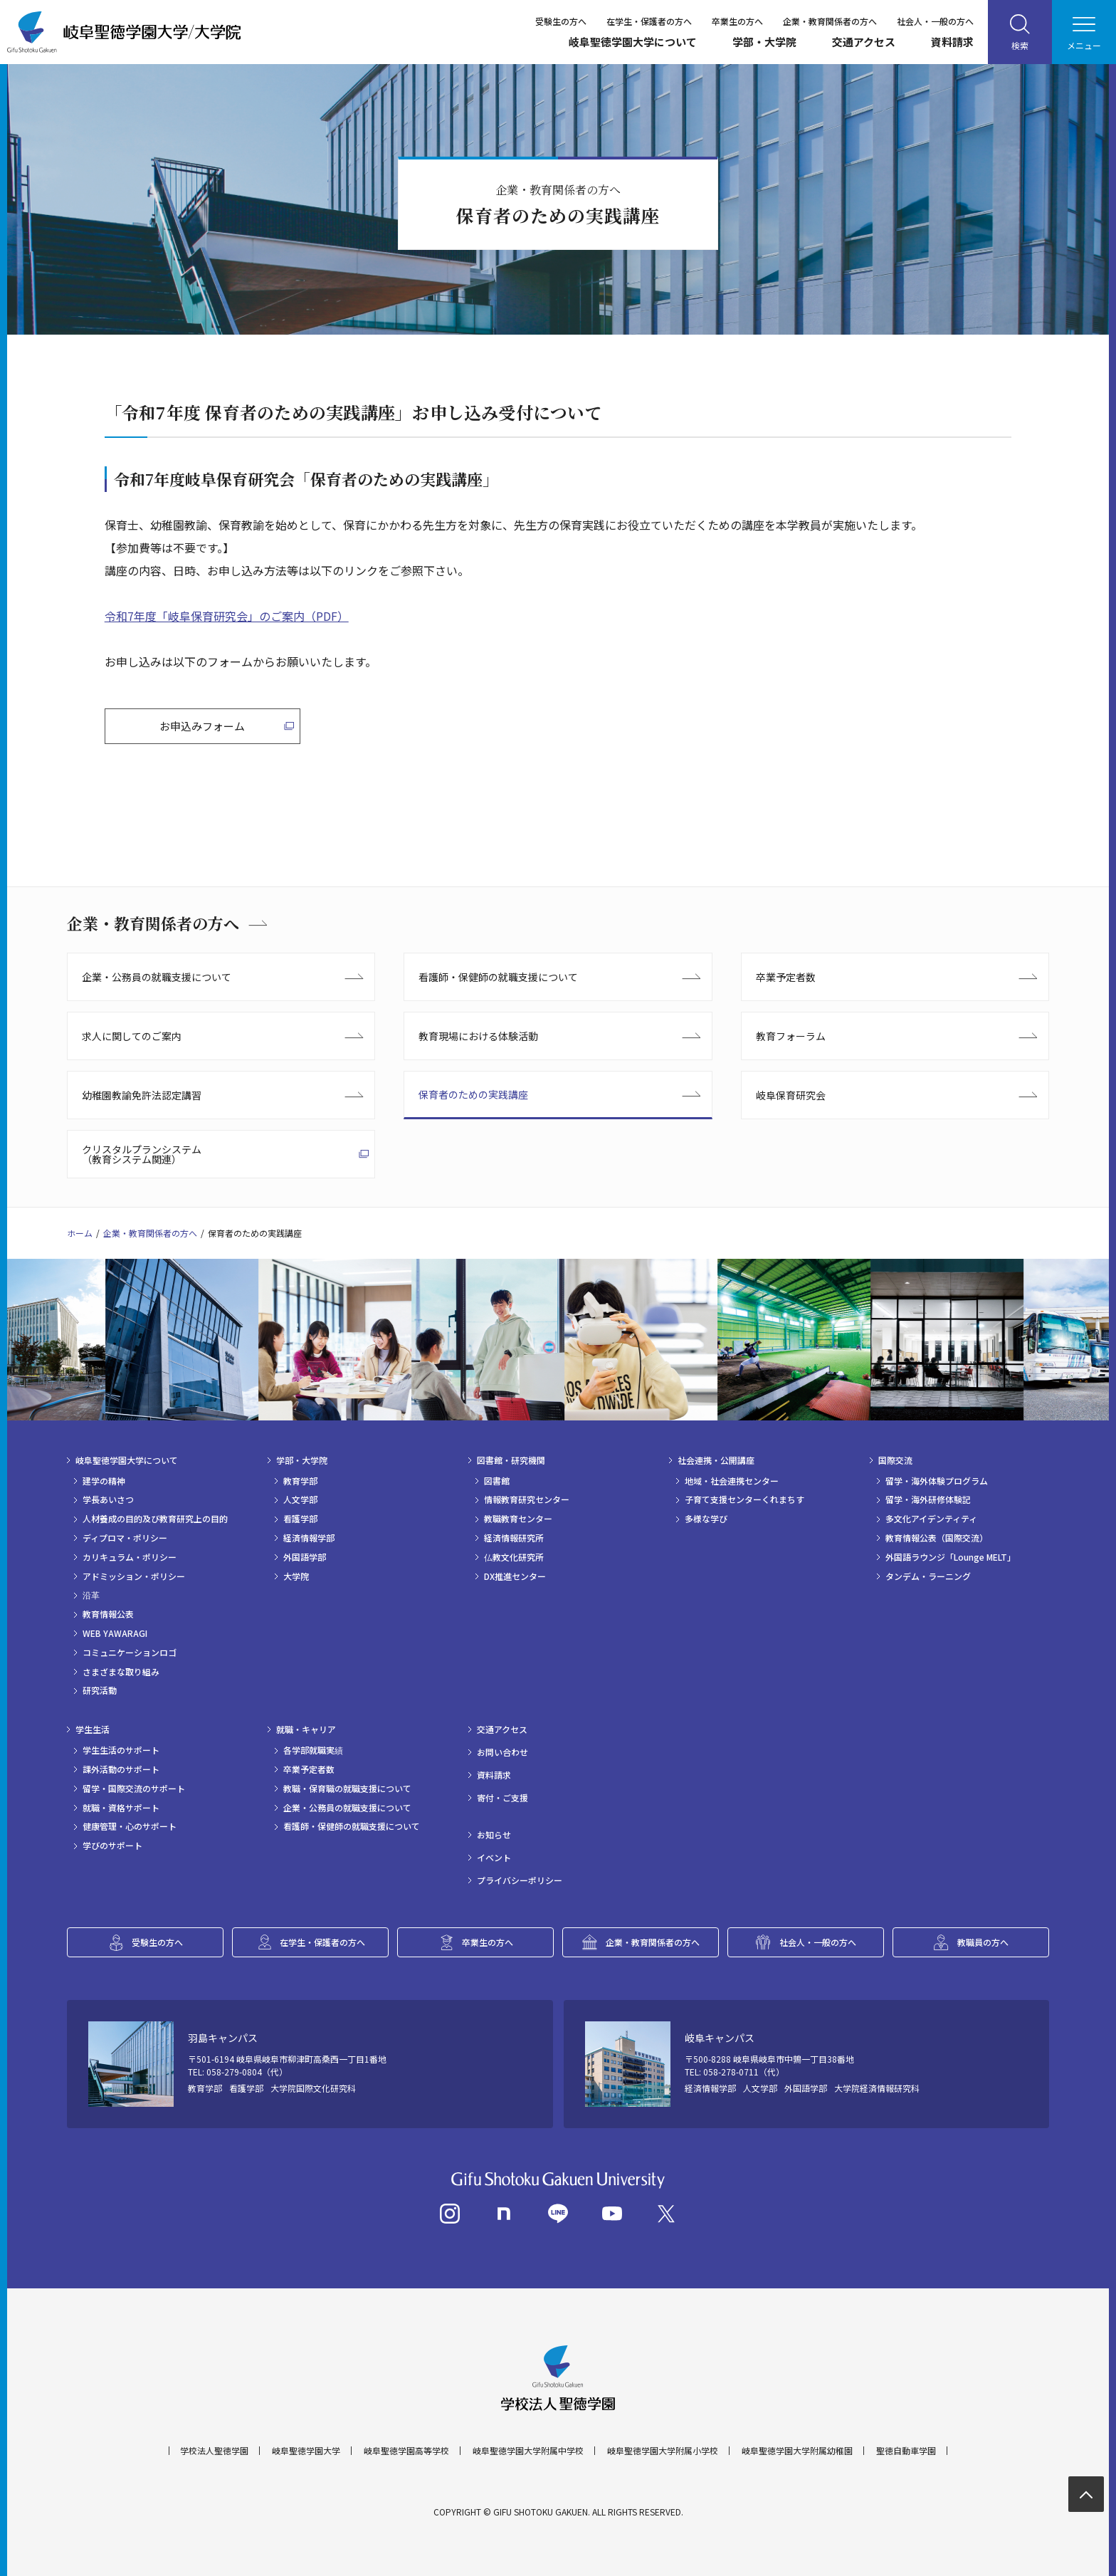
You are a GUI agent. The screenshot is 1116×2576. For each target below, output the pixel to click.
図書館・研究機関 (511, 1460)
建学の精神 (104, 1481)
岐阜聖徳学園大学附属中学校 (528, 2450)
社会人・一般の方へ (935, 21)
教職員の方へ (983, 1942)
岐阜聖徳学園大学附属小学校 (662, 2450)
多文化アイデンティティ (931, 1518)
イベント (494, 1857)
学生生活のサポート (121, 1750)
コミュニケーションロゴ (130, 1652)
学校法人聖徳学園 (214, 2450)
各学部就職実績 (313, 1750)
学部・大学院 (764, 41)
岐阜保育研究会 (791, 1095)
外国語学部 (304, 1557)
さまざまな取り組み (121, 1671)
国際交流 (895, 1460)
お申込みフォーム (202, 725)
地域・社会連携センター (732, 1481)
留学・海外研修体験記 (928, 1499)
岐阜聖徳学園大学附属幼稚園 (797, 2450)
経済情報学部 (309, 1538)
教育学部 (300, 1481)
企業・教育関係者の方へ (830, 21)
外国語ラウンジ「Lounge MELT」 (950, 1557)
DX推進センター (515, 1576)
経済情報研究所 (514, 1538)
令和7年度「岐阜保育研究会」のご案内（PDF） (227, 615)
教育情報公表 (108, 1614)
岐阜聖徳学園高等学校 (406, 2450)
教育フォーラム (791, 1036)
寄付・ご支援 (502, 1798)
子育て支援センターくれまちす (744, 1499)
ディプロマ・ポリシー (125, 1538)
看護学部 (300, 1518)
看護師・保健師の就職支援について (498, 977)
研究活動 (100, 1690)
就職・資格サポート (121, 1807)
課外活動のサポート (121, 1769)
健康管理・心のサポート (130, 1826)
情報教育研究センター (526, 1499)
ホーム (80, 1233)
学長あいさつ (108, 1499)
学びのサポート (112, 1845)
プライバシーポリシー (519, 1880)
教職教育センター (518, 1518)
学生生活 (92, 1729)
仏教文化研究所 (514, 1557)
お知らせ (494, 1835)
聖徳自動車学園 (906, 2450)
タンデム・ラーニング (928, 1576)
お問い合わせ (502, 1752)
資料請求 (952, 41)
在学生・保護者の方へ (649, 21)
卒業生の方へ (737, 21)
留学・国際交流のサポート (134, 1788)
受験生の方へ (560, 21)
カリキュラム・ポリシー (130, 1557)
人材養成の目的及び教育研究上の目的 (155, 1518)
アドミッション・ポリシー (134, 1576)
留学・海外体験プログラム (936, 1481)
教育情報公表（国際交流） (936, 1538)
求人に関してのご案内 (131, 1036)
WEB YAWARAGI (115, 1633)
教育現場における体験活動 (478, 1036)
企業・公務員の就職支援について (156, 977)
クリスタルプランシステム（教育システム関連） (141, 1154)
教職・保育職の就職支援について (347, 1788)
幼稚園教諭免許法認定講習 (141, 1095)
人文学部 (300, 1499)
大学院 (296, 1576)
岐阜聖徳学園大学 (306, 2450)
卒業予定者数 (786, 977)
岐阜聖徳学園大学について (633, 41)
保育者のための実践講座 (473, 1094)
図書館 (497, 1481)
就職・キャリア (306, 1729)
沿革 (91, 1595)
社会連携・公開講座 (716, 1460)
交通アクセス (863, 41)
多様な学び (706, 1518)
